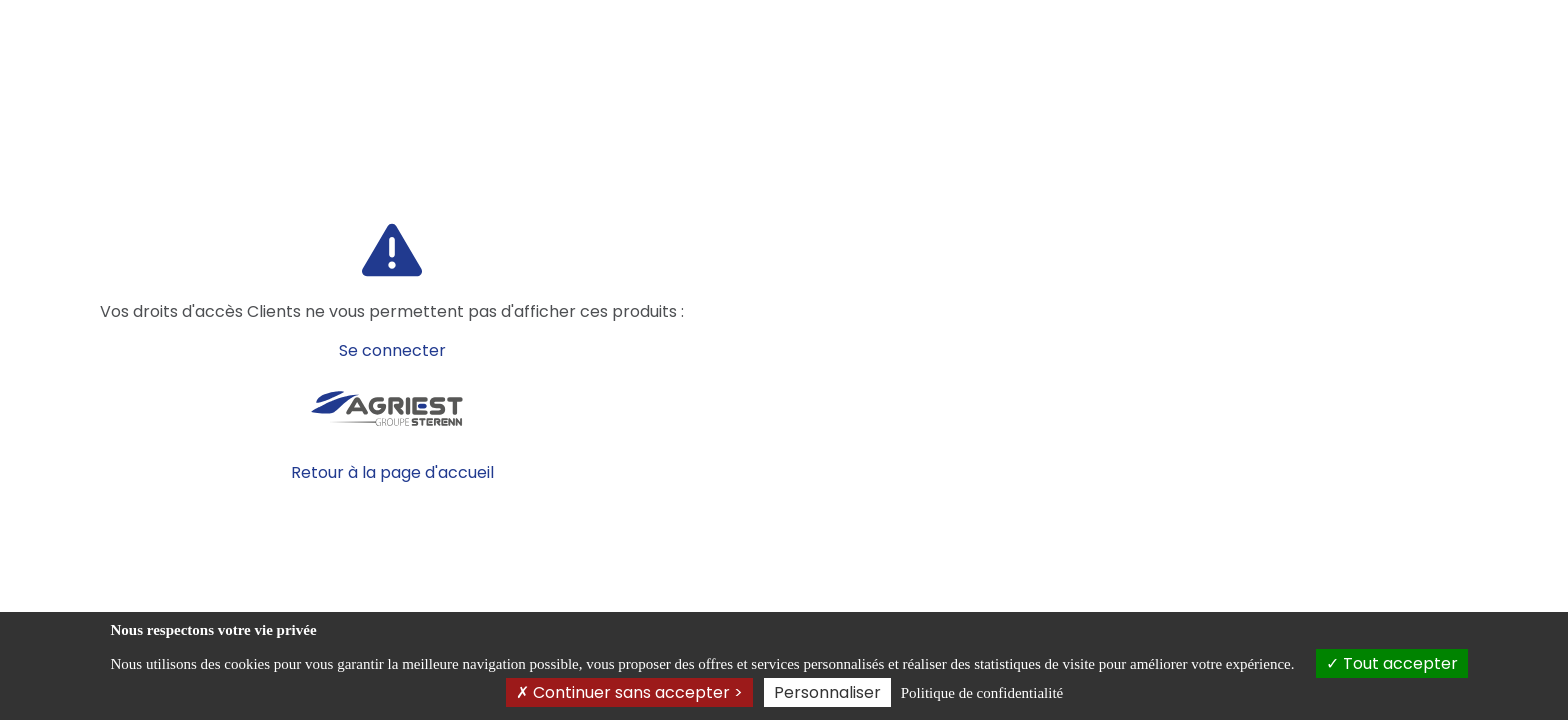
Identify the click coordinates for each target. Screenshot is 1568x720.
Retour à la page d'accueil (392, 472)
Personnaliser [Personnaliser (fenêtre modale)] (827, 692)
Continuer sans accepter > (629, 692)
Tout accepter (1392, 663)
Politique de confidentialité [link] (982, 693)
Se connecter (392, 350)
